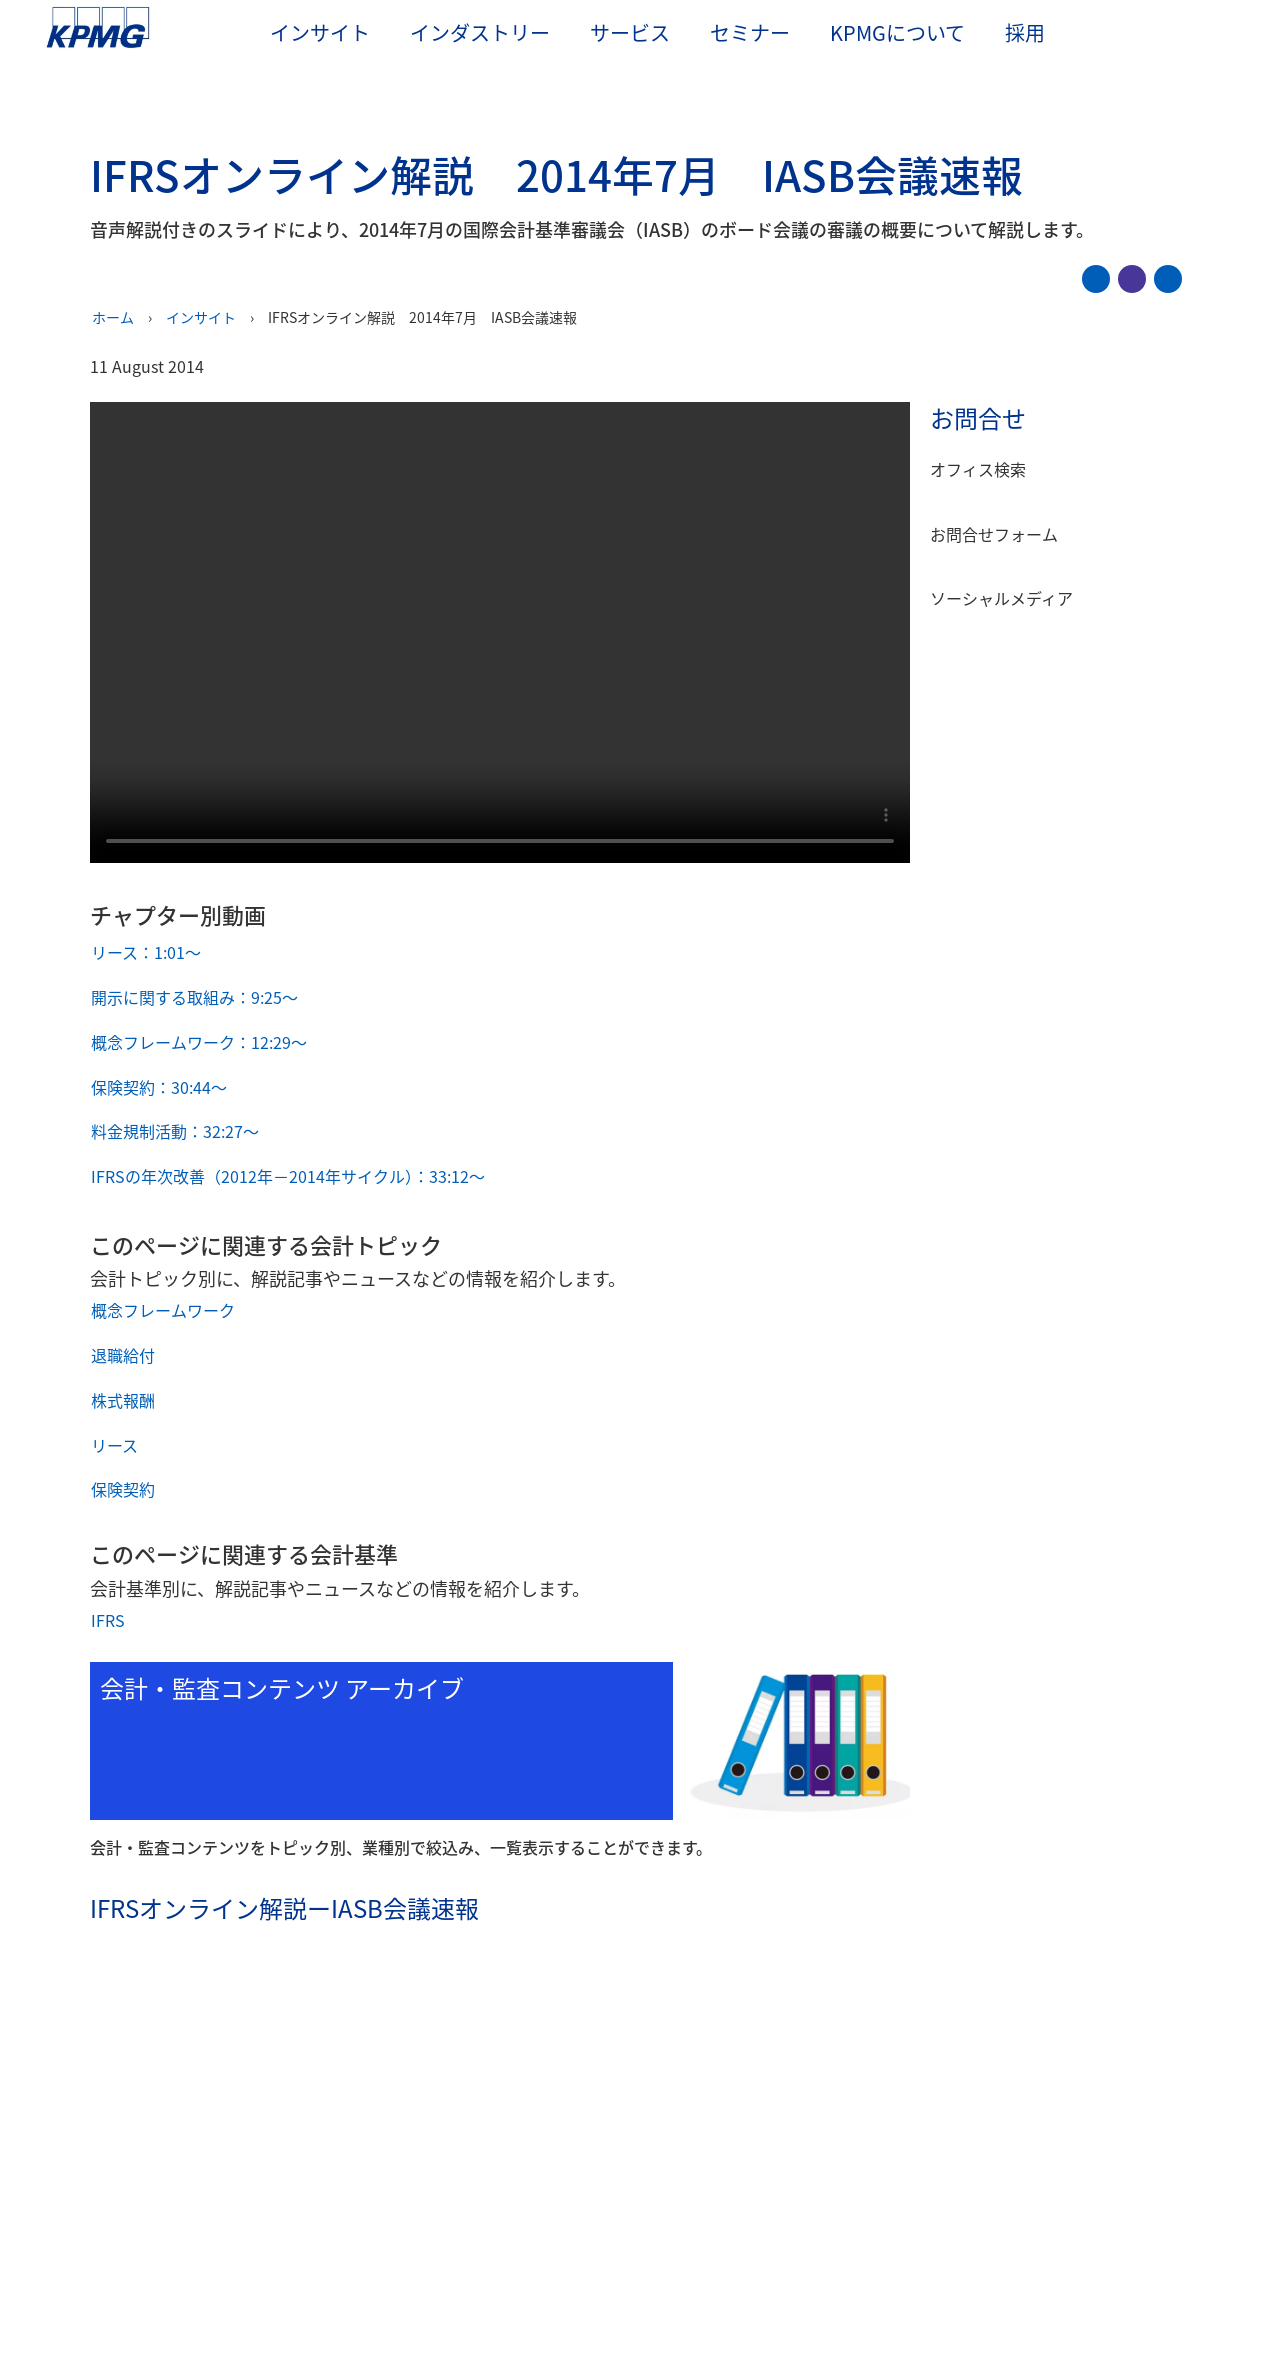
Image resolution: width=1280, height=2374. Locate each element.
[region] (640, 2276)
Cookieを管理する (880, 2277)
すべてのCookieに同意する (1050, 2277)
